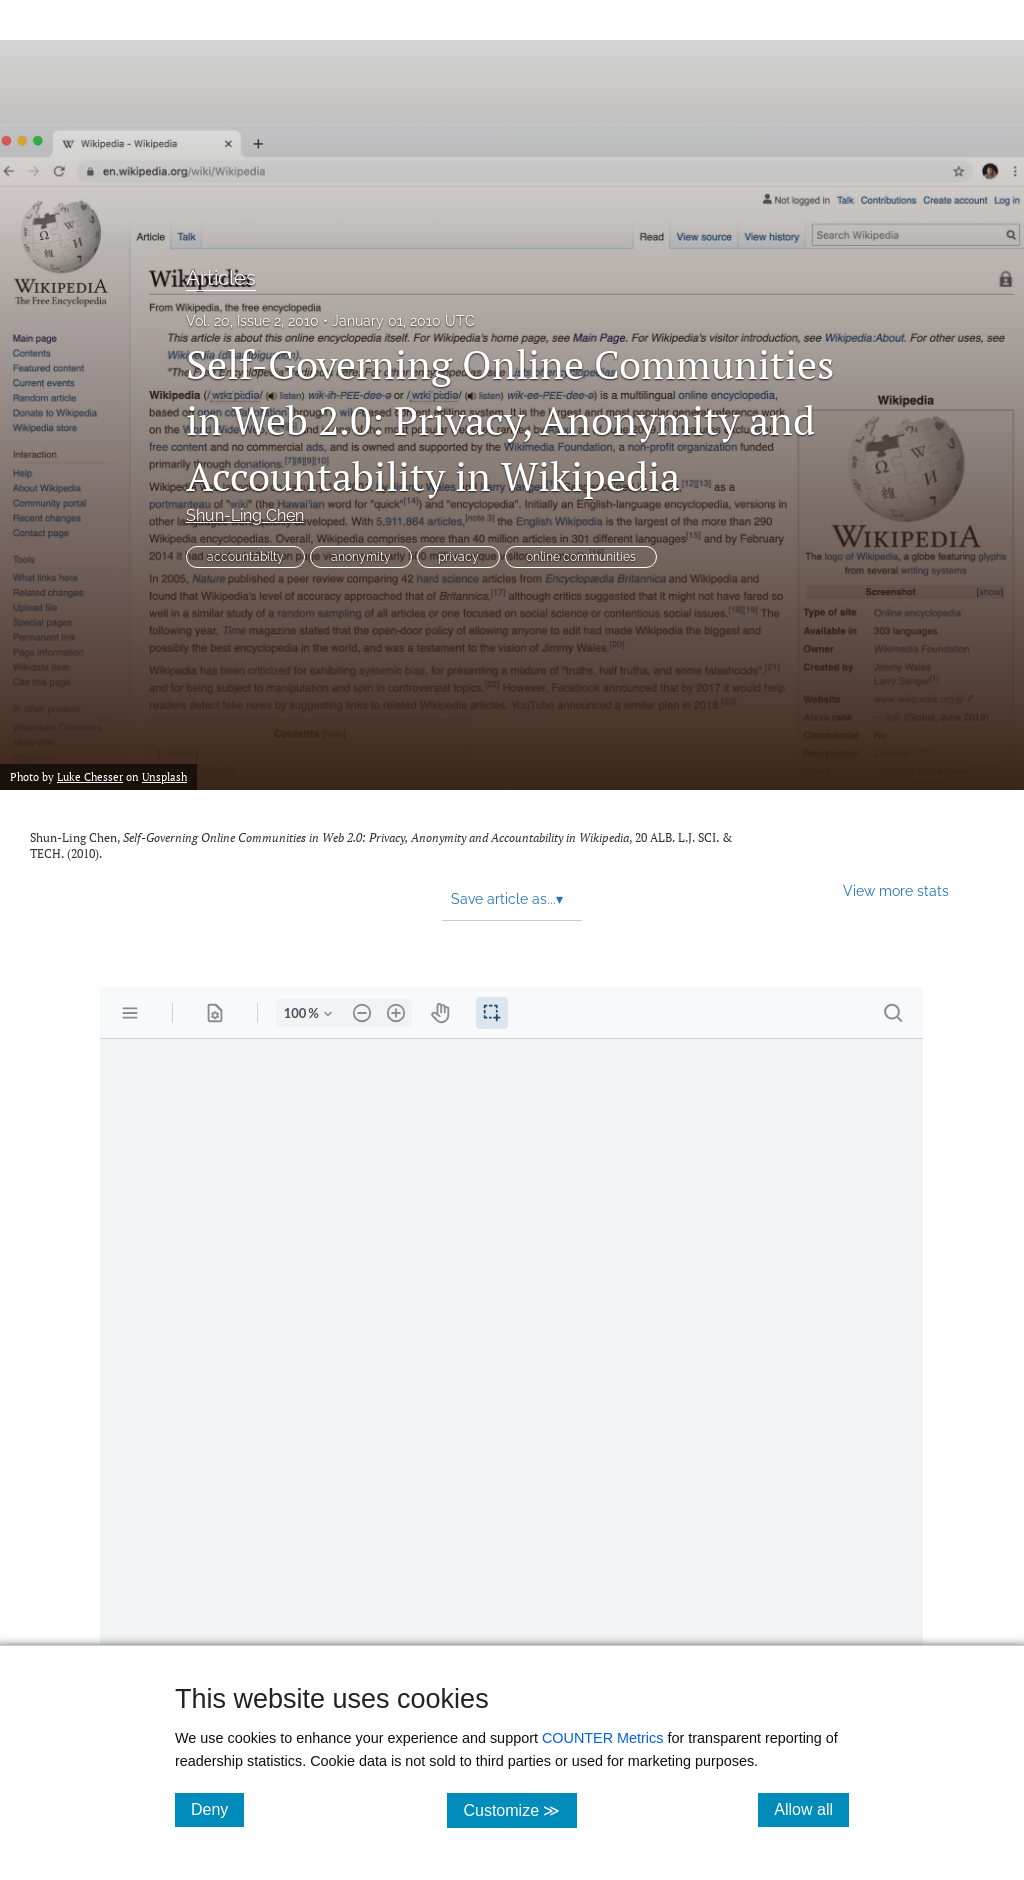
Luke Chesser (90, 777)
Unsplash (164, 777)
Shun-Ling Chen (245, 515)
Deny (217, 1809)
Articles (221, 278)
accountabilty (245, 557)
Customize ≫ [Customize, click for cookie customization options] (519, 1809)
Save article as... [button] (507, 899)
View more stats (896, 890)
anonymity (361, 557)
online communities (581, 557)
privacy (458, 557)
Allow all (811, 1809)
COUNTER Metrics (603, 1738)
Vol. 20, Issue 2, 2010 (252, 321)
